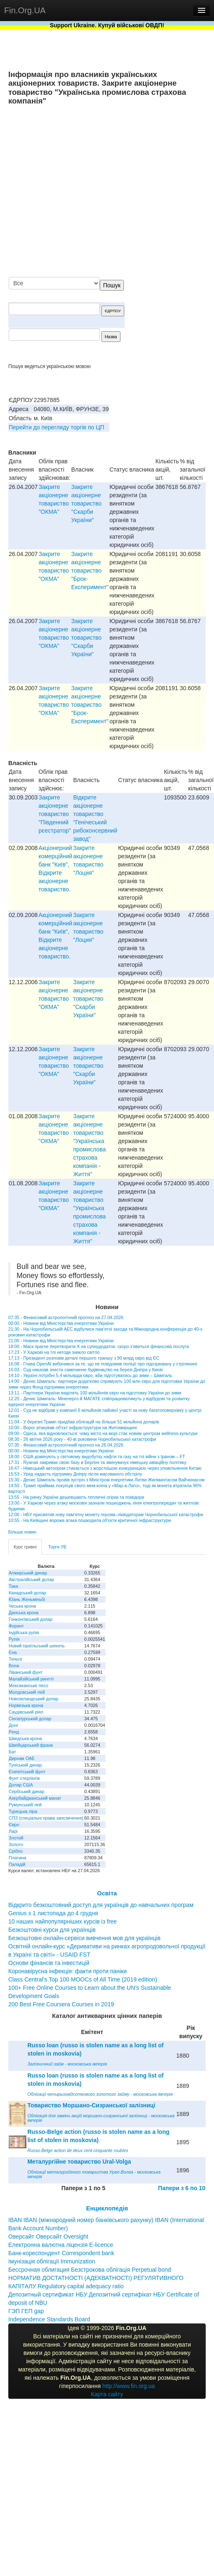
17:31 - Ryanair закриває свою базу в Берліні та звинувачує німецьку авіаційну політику (97, 1462)
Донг (13, 1725)
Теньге (15, 1658)
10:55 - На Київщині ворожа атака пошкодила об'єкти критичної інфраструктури (89, 1520)
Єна (13, 1652)
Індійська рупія (24, 1632)
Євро (14, 1824)
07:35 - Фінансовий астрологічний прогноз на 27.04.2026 (65, 1317)
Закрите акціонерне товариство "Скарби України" (86, 503)
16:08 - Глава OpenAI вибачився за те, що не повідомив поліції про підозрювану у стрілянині (102, 1363)
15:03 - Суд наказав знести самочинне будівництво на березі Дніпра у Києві (85, 1369)
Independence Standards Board (49, 2319)
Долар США (21, 1784)
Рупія (14, 1639)
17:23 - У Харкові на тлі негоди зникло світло (54, 1352)
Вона (14, 1665)
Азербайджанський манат (35, 1798)
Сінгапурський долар (30, 1718)
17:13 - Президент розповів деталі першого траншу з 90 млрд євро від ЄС (83, 1357)
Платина (17, 1857)
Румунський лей (25, 1804)
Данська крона (23, 1612)
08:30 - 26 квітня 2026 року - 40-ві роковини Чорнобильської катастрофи (82, 1439)
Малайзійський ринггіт (31, 1678)
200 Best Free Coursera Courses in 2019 (61, 2004)
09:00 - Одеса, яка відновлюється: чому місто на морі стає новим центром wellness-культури (102, 1433)
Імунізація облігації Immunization (51, 2261)
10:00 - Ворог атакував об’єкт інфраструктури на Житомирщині (72, 1427)
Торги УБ (57, 1546)
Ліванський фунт (26, 1672)
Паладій (17, 1864)
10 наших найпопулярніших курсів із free (62, 1921)
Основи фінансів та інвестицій (48, 1963)
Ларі (13, 1831)
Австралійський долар (31, 1579)
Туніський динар (25, 1764)
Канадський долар (27, 1592)
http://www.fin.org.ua (128, 2386)
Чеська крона (22, 1605)
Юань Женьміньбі (27, 1599)
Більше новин (22, 1531)
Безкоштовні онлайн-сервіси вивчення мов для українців (84, 1938)
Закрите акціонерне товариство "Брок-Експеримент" (89, 570)
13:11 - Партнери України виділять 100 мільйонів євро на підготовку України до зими (94, 1392)
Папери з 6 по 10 (181, 2188)
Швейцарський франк (31, 1745)
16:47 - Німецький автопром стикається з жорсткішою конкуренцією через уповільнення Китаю (105, 1468)
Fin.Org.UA (25, 10)
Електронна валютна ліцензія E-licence (60, 2244)
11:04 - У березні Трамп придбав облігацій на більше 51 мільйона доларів (83, 1421)
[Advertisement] (123, 191)
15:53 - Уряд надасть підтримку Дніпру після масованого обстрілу (75, 1473)
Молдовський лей (27, 1692)
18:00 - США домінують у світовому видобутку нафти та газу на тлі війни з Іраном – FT (96, 1456)
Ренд (14, 1731)
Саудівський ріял (26, 1711)
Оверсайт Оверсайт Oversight (48, 2236)
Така (13, 1586)
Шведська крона (25, 1738)
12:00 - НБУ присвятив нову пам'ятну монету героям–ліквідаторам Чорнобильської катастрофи (105, 1514)
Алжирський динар (28, 1572)
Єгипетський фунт (27, 1771)
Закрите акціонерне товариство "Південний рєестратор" (54, 814)
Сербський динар (26, 1791)
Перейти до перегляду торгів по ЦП (56, 427)
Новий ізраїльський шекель (37, 1645)
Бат (12, 1751)
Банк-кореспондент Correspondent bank (61, 2253)
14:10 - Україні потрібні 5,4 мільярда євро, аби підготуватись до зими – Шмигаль (90, 1375)
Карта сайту (107, 2394)
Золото (16, 1844)
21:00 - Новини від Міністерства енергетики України (60, 1340)
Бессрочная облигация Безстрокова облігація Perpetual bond (89, 2269)
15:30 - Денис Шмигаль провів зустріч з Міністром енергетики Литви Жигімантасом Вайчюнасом (106, 1479)
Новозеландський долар (33, 1698)
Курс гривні (25, 1546)
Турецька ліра (23, 1811)
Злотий (16, 1837)
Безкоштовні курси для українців (52, 1929)
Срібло (16, 1851)
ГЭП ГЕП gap (26, 2311)
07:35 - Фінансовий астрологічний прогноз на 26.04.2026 (65, 1444)
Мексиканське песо (28, 1685)
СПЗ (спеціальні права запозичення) (46, 1817)
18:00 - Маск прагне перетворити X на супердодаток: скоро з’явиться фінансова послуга (98, 1346)
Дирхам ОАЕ (22, 1758)
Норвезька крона (26, 1705)
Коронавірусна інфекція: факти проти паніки (67, 1971)
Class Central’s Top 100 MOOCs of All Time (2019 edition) (82, 1979)
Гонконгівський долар (31, 1619)
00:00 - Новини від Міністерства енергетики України (60, 1323)
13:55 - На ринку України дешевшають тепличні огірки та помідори (76, 1497)
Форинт (16, 1625)
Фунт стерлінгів (24, 1778)
